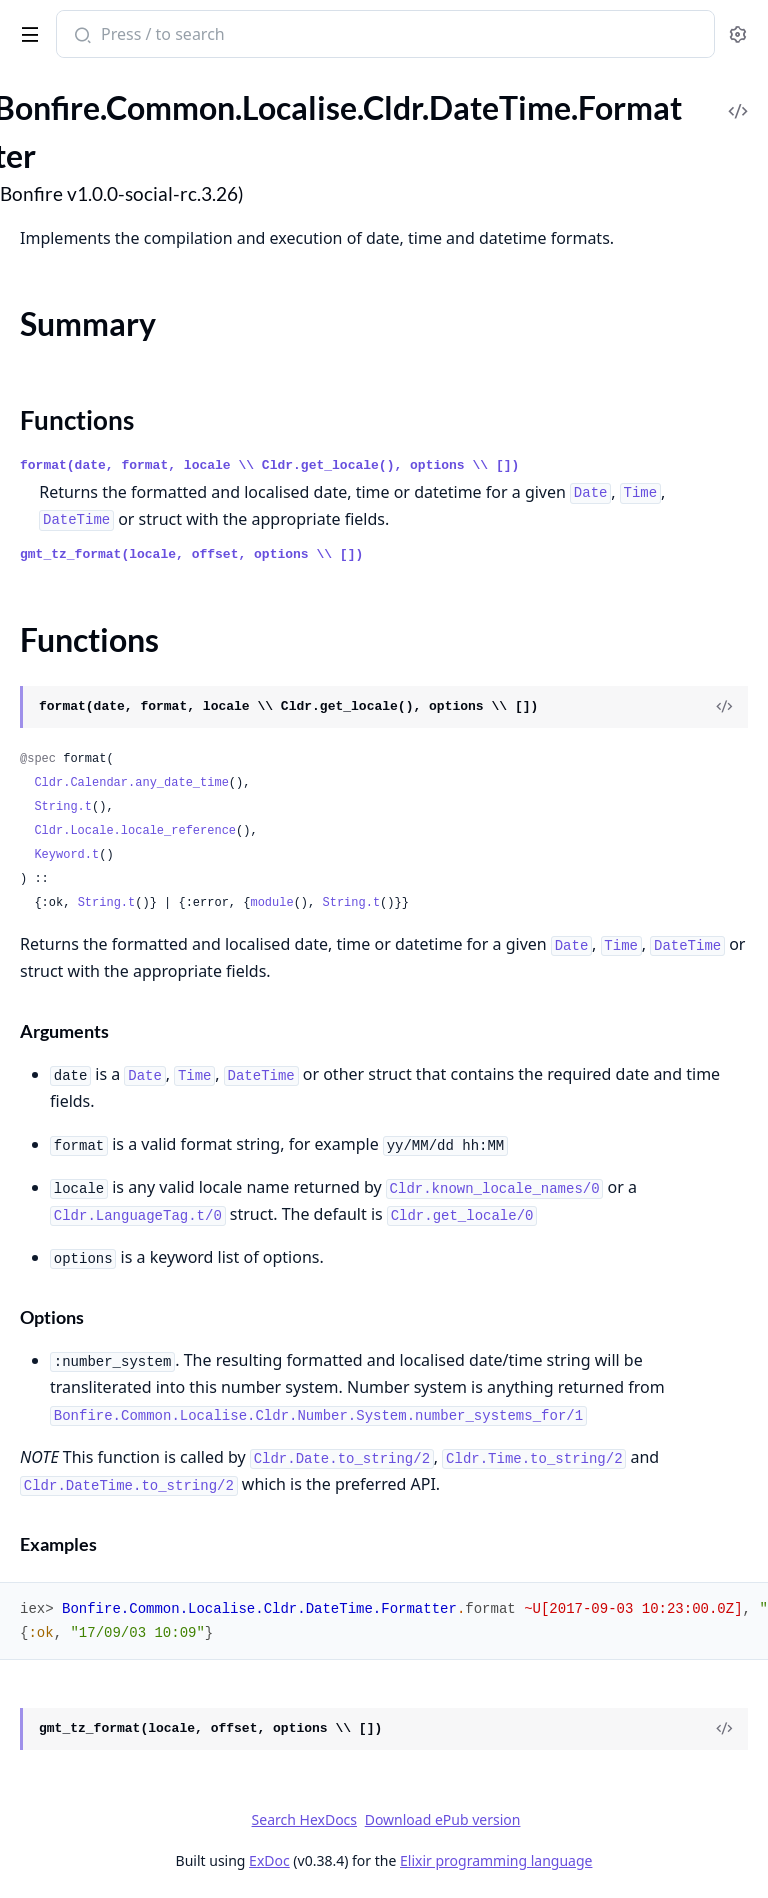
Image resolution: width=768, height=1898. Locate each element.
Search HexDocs (304, 1820)
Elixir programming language (496, 1860)
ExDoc (269, 1860)
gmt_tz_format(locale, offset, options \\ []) (191, 554)
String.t (63, 807)
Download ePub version (443, 1819)
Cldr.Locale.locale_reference (135, 831)
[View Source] (724, 707)
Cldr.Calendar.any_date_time (131, 783)
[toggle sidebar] (26, 31)
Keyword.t (66, 855)
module (271, 903)
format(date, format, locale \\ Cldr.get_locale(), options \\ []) (269, 465)
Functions (77, 420)
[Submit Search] (80, 36)
